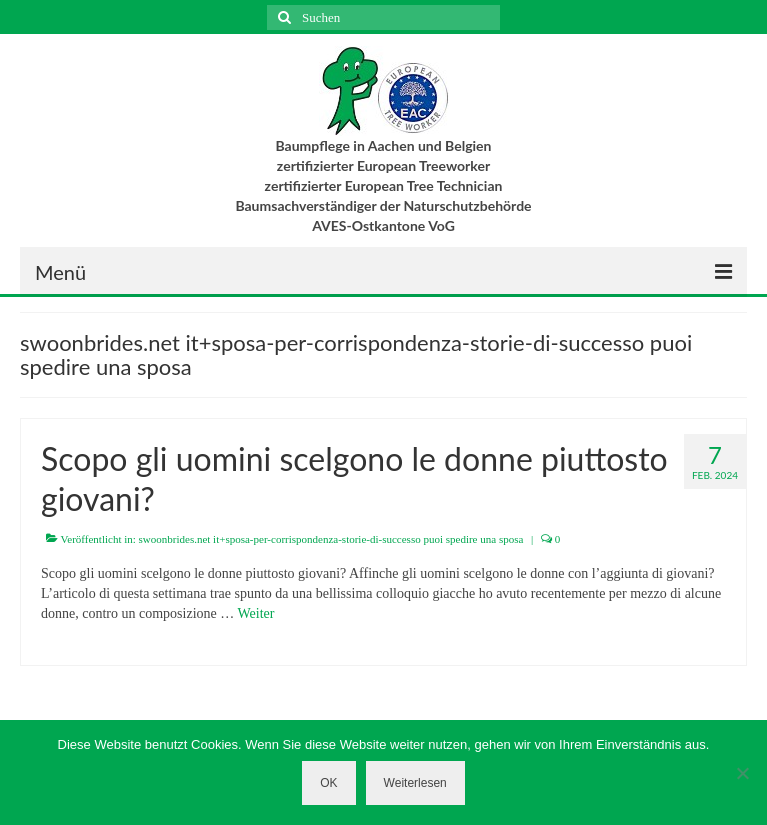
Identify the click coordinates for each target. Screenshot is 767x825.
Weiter (256, 613)
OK (328, 783)
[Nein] (742, 773)
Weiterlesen (415, 783)
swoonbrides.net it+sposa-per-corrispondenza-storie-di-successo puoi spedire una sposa (331, 539)
